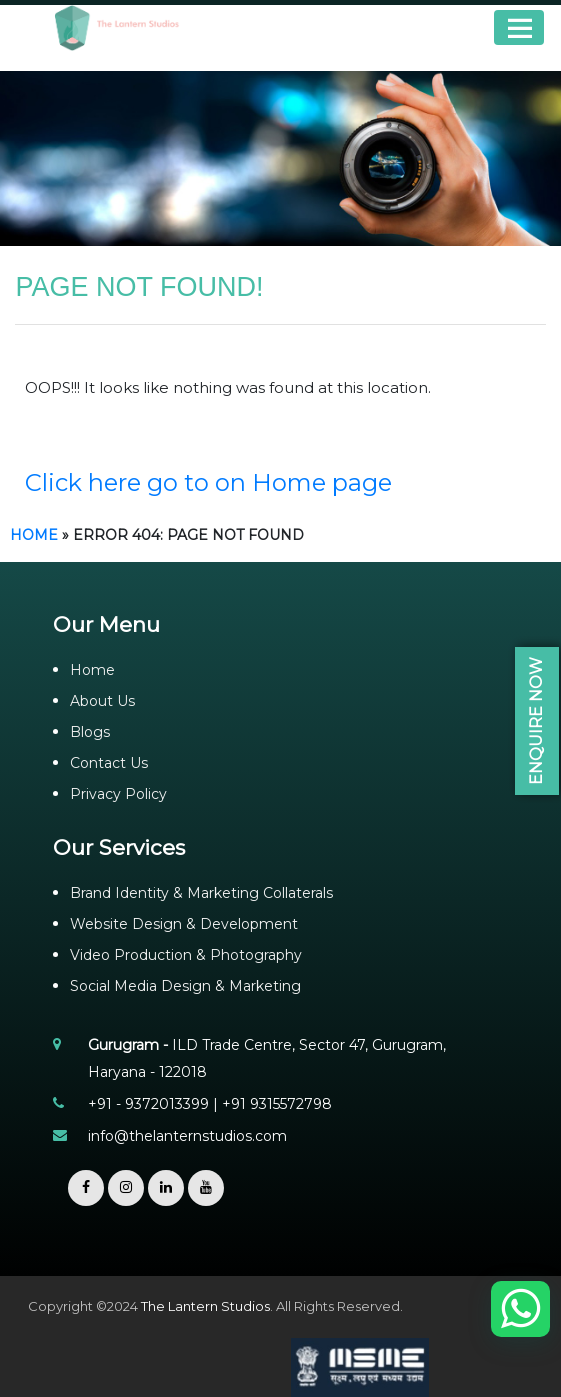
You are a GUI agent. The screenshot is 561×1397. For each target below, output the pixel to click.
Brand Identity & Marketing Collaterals (201, 893)
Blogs (90, 732)
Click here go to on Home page (208, 482)
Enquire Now (536, 721)
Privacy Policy (118, 794)
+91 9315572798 (277, 1104)
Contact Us (109, 763)
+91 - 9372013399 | (155, 1104)
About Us (102, 701)
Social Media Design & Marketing (185, 986)
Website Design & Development (184, 924)
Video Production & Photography (186, 955)
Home (34, 535)
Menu (519, 27)
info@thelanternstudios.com (187, 1136)
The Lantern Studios (205, 1306)
